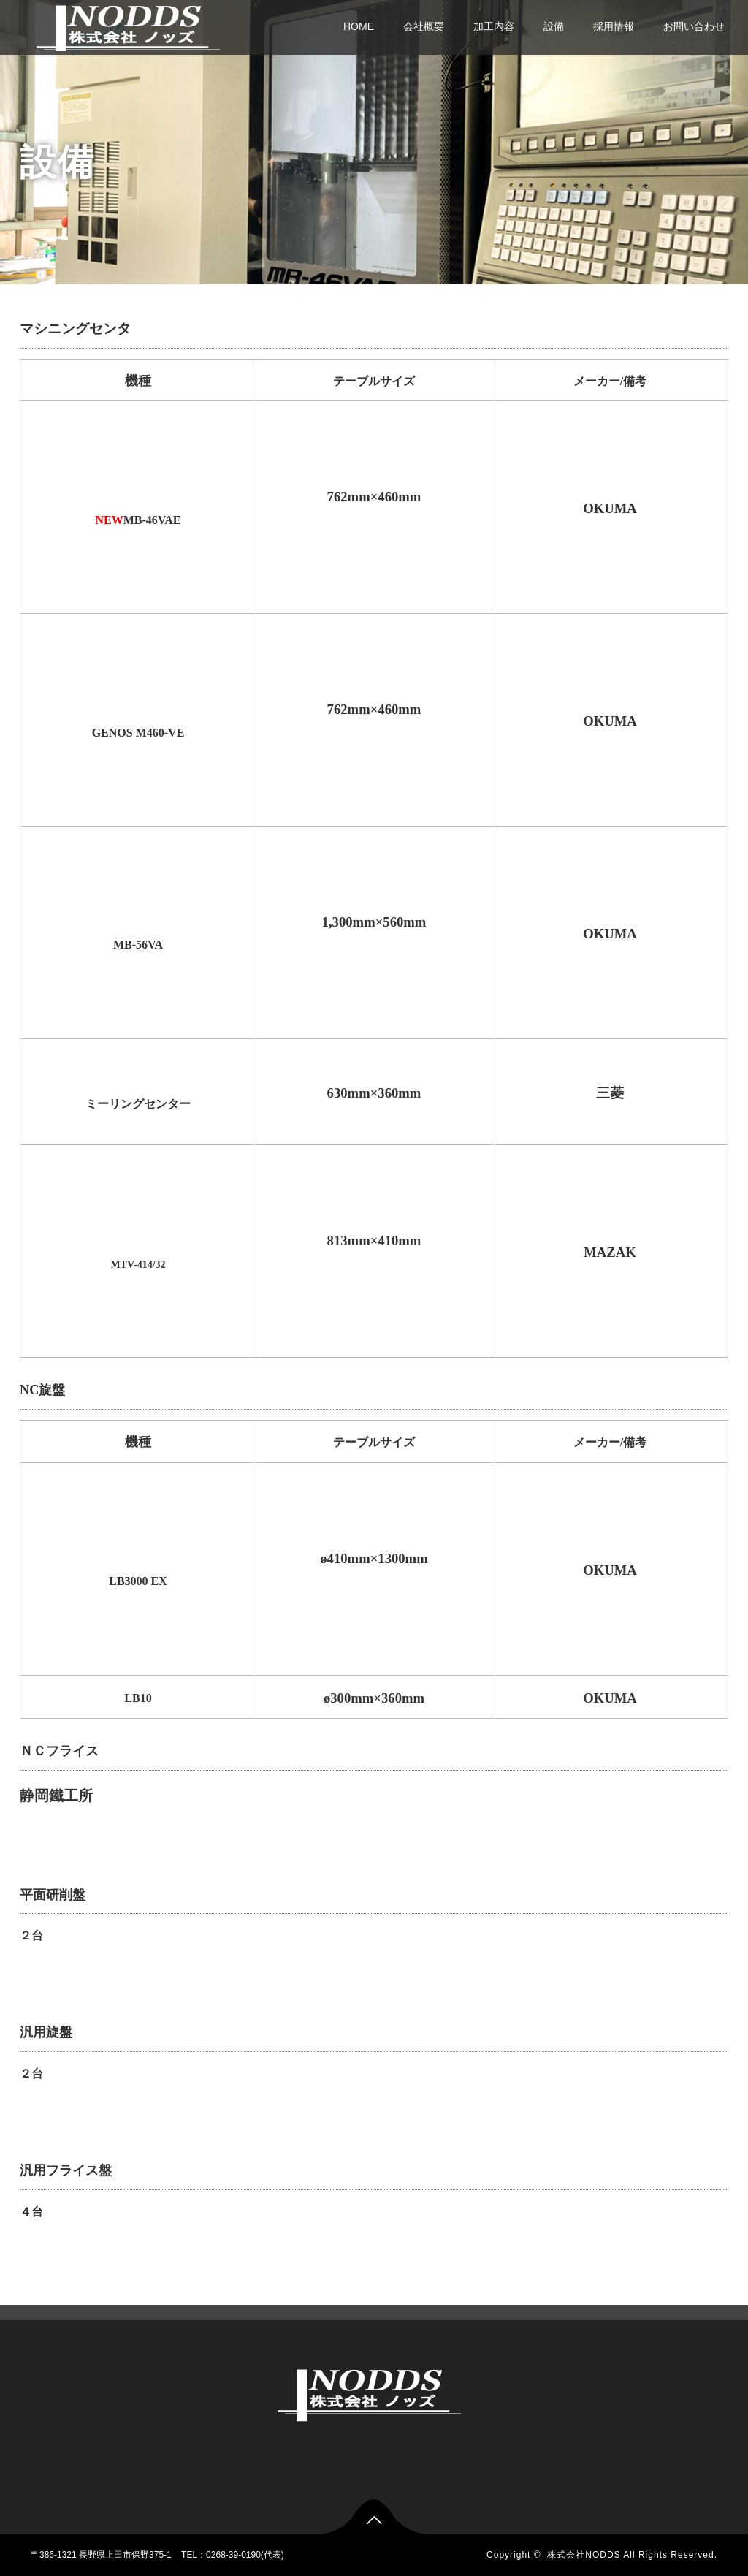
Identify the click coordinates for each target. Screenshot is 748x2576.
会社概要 (423, 26)
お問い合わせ (694, 26)
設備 (553, 26)
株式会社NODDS (583, 2555)
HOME (358, 26)
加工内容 (493, 26)
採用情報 (613, 26)
